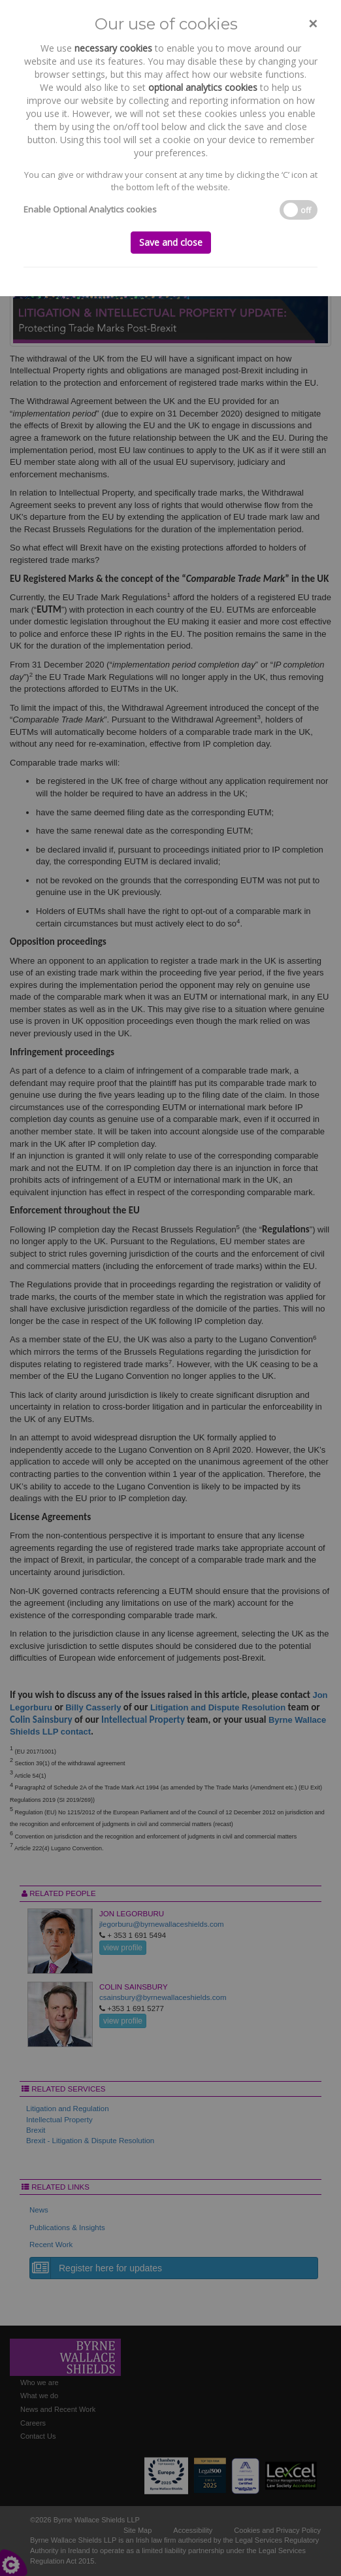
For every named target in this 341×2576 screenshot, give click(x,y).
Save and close (171, 242)
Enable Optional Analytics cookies (90, 209)
